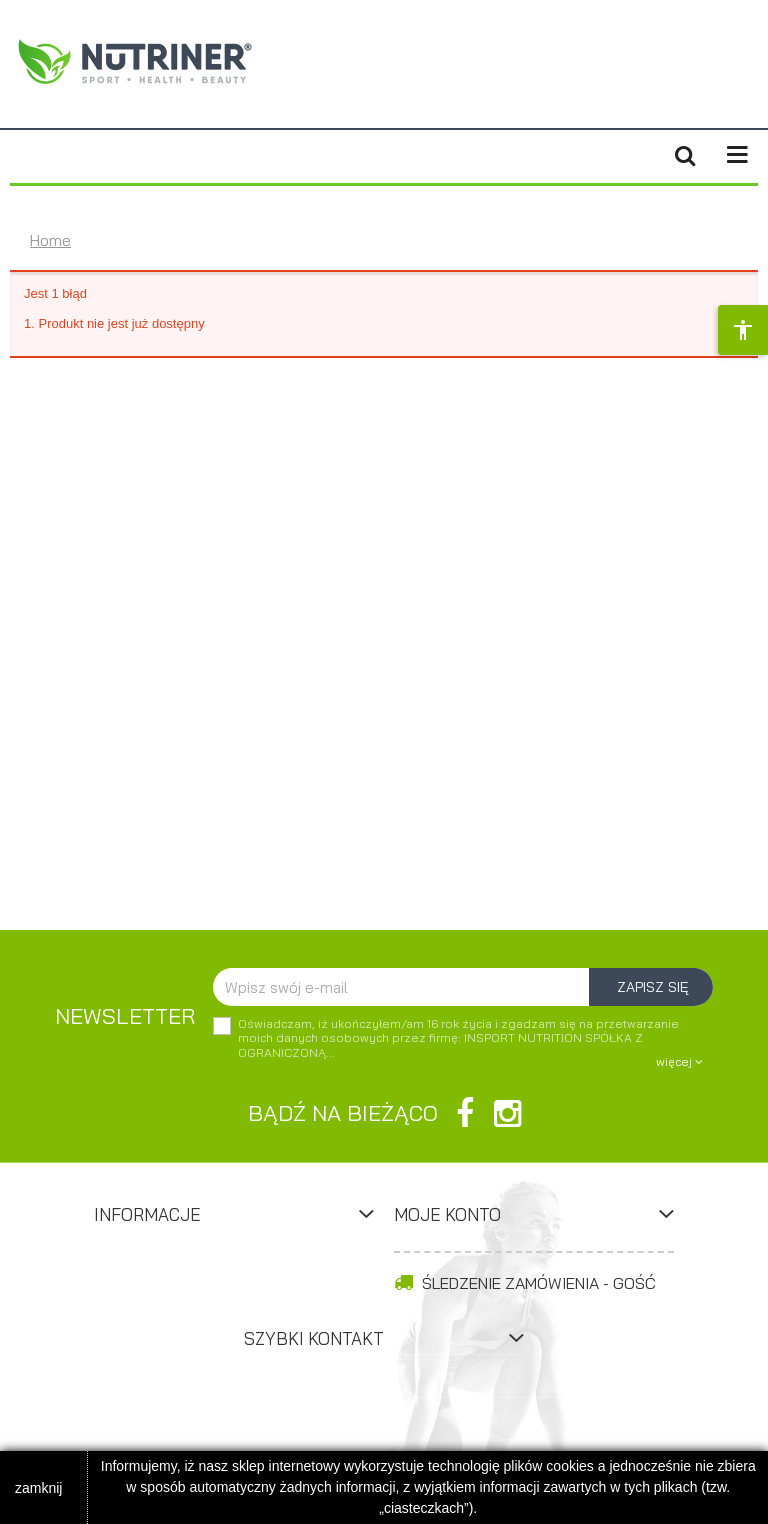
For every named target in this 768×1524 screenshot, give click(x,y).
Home (50, 240)
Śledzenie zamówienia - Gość (525, 1283)
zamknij (38, 1488)
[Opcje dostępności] (743, 330)
